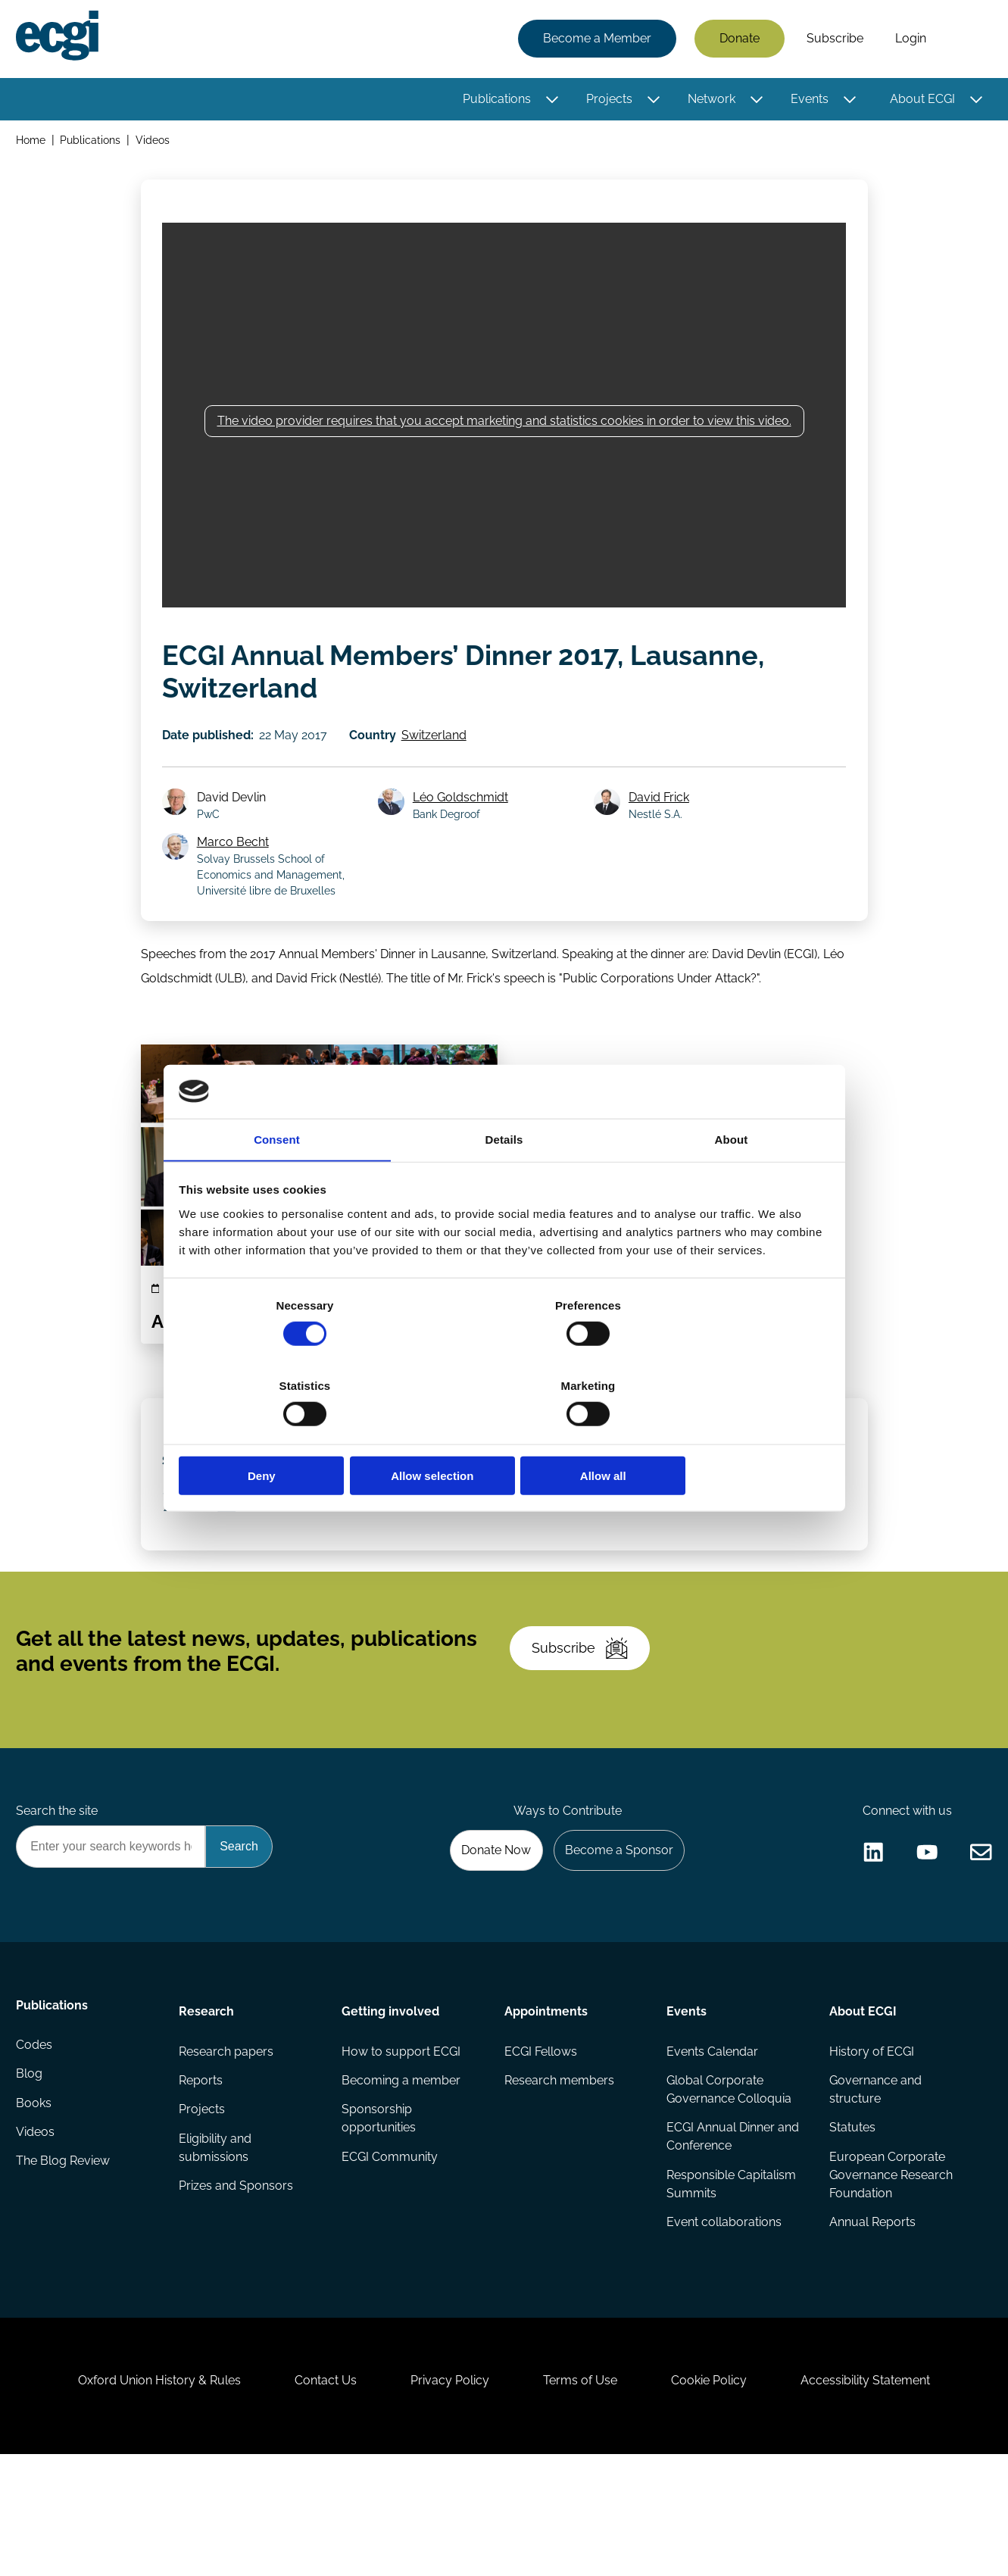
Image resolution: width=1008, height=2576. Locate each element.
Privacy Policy (446, 2494)
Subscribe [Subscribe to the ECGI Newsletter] (585, 1721)
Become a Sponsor (614, 1935)
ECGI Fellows (540, 2142)
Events (807, 100)
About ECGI (920, 100)
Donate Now (488, 1935)
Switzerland (440, 750)
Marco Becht (237, 864)
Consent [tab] (277, 1182)
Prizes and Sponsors (237, 2282)
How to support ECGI (401, 2142)
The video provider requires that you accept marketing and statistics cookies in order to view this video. (504, 430)
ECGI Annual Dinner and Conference (732, 2230)
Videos (156, 142)
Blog (31, 2172)
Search (965, 40)
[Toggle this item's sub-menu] (550, 101)
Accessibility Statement (882, 2494)
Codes (36, 2142)
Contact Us (316, 2494)
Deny (287, 1435)
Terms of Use (584, 2494)
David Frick (662, 817)
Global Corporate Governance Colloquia (728, 2181)
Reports (202, 2172)
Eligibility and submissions (216, 2242)
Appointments (545, 2100)
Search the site (59, 1895)
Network (709, 100)
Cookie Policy (719, 2494)
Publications (494, 100)
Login (908, 40)
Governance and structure (874, 2181)
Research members (558, 2172)
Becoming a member (401, 2172)
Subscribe (832, 40)
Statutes (851, 2221)
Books (36, 2203)
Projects (607, 100)
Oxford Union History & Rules (142, 2494)
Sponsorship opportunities (379, 2212)
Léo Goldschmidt (463, 817)
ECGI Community (390, 2251)
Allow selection (504, 1435)
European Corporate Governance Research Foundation (889, 2269)
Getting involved (391, 2100)
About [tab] (731, 1182)
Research (208, 2100)
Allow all (722, 1435)
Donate (737, 40)
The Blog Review (65, 2263)
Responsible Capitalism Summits (730, 2278)
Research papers (227, 2142)
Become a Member (595, 40)
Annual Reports (871, 2318)
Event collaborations (723, 2318)
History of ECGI (870, 2142)
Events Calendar (711, 2142)
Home (33, 142)
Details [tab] (504, 1182)
